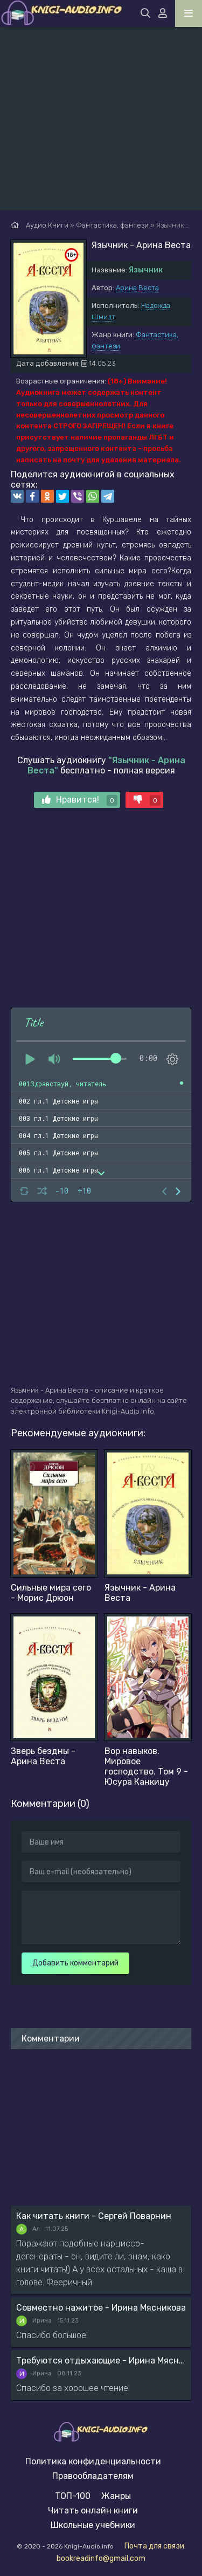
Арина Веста (137, 288)
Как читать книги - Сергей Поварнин (93, 2216)
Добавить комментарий (75, 1963)
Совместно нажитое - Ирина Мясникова (101, 2308)
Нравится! (79, 800)
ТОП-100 (72, 2496)
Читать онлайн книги (93, 2510)
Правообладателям (93, 2476)
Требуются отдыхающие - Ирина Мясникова (101, 2360)
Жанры (116, 2496)
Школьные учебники (93, 2525)
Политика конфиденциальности (93, 2461)
